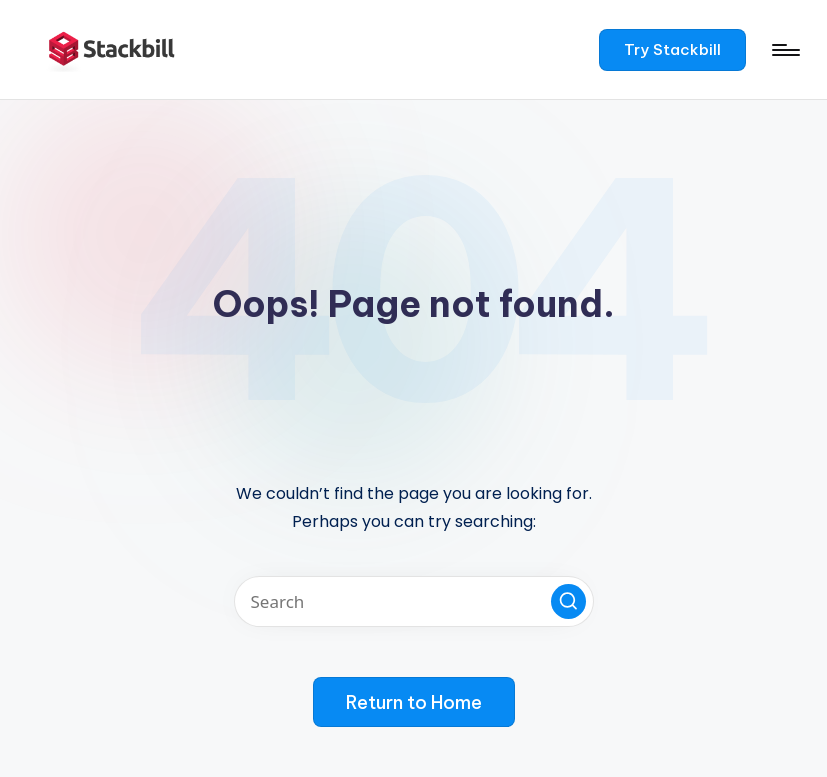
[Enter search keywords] (414, 601)
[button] (672, 50)
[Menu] (784, 50)
